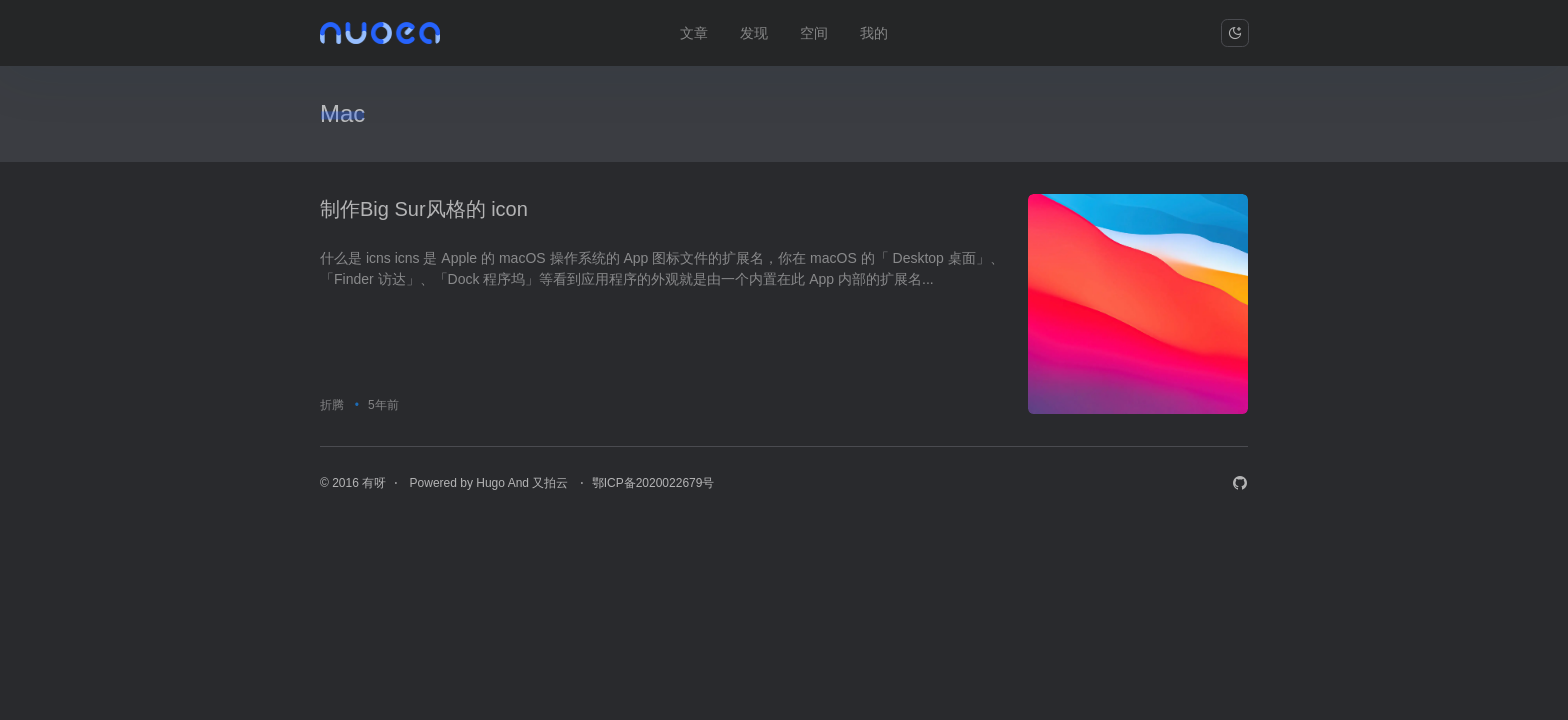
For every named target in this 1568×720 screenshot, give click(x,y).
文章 (694, 33)
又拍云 (551, 483)
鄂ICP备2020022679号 (653, 483)
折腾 (332, 405)
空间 (814, 33)
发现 (754, 33)
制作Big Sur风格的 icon (424, 209)
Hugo (490, 483)
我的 (874, 33)
